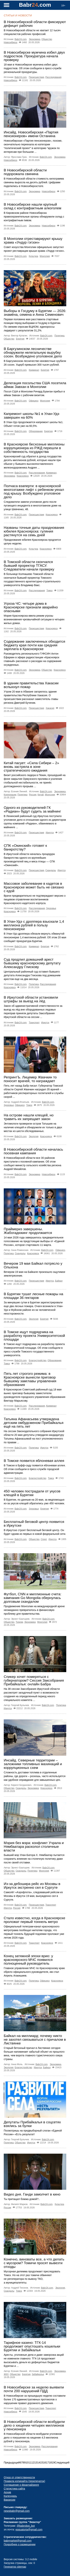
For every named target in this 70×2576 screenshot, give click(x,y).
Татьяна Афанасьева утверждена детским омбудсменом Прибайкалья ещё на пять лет (33, 1422)
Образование (36, 431)
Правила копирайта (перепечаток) (24, 2481)
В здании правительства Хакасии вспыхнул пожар (31, 685)
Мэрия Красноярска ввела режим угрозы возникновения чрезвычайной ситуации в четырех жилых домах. (34, 619)
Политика (59, 335)
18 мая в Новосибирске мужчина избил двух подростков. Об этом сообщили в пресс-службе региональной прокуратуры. (32, 68)
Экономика (34, 39)
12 (32, 2462)
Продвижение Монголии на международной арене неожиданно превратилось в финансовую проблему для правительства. (34, 1610)
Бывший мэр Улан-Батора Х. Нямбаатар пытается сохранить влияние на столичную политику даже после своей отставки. (34, 1859)
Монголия (45, 256)
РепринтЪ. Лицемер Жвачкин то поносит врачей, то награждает (30, 1079)
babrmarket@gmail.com (18, 2540)
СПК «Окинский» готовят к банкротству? (25, 847)
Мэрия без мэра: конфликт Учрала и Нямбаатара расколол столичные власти (34, 1846)
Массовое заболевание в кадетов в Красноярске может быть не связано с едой (34, 887)
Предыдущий (12, 2462)
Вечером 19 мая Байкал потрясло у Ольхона (33, 1265)
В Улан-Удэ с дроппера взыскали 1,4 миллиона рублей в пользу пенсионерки (34, 925)
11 (30, 2462)
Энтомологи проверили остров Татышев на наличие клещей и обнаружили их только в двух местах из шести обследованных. (33, 1127)
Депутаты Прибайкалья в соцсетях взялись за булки (32, 2124)
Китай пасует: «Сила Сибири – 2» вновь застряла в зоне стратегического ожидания (31, 766)
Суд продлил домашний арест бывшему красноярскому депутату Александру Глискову (32, 963)
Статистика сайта (14, 2488)
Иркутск (50, 832)
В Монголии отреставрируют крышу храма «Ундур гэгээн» (33, 240)
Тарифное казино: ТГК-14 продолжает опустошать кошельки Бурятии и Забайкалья (32, 2346)
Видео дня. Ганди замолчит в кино (32, 2194)
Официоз (33, 400)
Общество (46, 39)
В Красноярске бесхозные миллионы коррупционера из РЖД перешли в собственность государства (34, 448)
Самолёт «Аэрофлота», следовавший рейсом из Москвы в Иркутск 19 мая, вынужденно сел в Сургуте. (33, 1896)
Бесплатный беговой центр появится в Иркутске (34, 1523)
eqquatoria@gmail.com (28, 2529)
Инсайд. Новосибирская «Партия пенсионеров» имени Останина (31, 134)
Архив (7, 2492)
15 (41, 2462)
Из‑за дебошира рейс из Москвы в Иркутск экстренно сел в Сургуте (32, 1885)
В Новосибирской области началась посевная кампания (33, 1151)
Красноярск (23, 476)
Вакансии (9, 2499)
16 (44, 2462)
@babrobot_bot (26, 2525)
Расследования (53, 77)
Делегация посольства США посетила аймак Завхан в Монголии (35, 385)
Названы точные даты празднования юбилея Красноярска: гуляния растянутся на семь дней (34, 531)
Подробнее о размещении (19, 2544)
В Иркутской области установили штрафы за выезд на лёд (31, 999)
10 (27, 2462)
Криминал (34, 370)
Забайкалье (38, 2374)
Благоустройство (37, 1360)
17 (47, 2462)
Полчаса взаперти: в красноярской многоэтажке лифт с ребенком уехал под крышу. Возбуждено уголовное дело (34, 491)
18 (50, 2462)
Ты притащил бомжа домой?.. (22, 2199)
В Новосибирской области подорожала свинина (25, 172)
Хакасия (50, 708)
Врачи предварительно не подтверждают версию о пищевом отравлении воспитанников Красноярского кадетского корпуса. (35, 899)
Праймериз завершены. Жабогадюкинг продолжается (28, 1231)
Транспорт (34, 1022)
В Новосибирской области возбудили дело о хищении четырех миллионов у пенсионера (34, 2425)
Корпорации (10, 794)
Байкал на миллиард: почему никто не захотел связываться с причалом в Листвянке (35, 2039)
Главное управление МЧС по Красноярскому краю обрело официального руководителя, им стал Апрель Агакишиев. (34, 1972)
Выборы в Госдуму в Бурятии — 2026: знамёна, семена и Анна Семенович (35, 312)
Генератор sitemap (15, 2566)
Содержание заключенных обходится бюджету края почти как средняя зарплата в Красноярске (34, 645)
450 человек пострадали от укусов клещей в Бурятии (32, 1493)
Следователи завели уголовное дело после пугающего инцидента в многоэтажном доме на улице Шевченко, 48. (32, 505)
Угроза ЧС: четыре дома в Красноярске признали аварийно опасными (31, 607)
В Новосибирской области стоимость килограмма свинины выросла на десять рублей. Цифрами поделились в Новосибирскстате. (34, 182)
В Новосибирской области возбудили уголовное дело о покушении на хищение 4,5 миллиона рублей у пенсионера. (33, 2437)
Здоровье (51, 908)
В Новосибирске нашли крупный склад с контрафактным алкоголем (32, 206)
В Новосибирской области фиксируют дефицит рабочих (35, 24)
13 (35, 2462)
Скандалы (50, 870)
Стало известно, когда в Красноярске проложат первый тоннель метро (34, 1920)
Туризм (19, 1622)
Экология (33, 1136)
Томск (49, 590)
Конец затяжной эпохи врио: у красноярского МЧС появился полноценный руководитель (28, 1959)
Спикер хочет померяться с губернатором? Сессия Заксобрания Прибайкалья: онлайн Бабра (34, 1680)
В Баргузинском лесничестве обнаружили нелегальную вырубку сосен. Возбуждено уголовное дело (33, 352)
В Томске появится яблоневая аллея (34, 1461)
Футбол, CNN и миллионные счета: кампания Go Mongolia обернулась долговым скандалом (32, 1597)
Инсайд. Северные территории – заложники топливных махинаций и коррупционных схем (33, 1764)
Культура (33, 256)
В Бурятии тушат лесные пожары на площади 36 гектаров (33, 1296)
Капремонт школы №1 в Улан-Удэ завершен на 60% (31, 415)
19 (53, 2462)
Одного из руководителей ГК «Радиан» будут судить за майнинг (32, 809)
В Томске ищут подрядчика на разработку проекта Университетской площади (34, 1335)
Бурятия (20, 339)
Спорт (44, 1539)
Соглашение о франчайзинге (21, 2484)
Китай (40, 794)
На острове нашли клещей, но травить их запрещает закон (29, 1117)
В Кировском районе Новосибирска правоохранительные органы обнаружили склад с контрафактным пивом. (34, 216)
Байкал (59, 1281)
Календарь (10, 2496)
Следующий (62, 2462)
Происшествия (36, 77)
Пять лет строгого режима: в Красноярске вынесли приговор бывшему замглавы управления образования (30, 1379)
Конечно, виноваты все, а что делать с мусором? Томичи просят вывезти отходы (34, 2263)
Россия (32, 794)
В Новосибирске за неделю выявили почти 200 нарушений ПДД (34, 2389)
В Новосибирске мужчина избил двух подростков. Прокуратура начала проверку (34, 56)
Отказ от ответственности (19, 2477)
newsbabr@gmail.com (17, 2510)
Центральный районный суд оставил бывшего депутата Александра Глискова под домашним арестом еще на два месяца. (32, 975)
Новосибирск (10, 42)
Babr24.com (21, 39)
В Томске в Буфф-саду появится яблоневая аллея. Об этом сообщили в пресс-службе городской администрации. (35, 1469)
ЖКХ (6, 2374)
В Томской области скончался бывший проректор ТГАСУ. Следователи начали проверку (29, 565)
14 (38, 2462)
